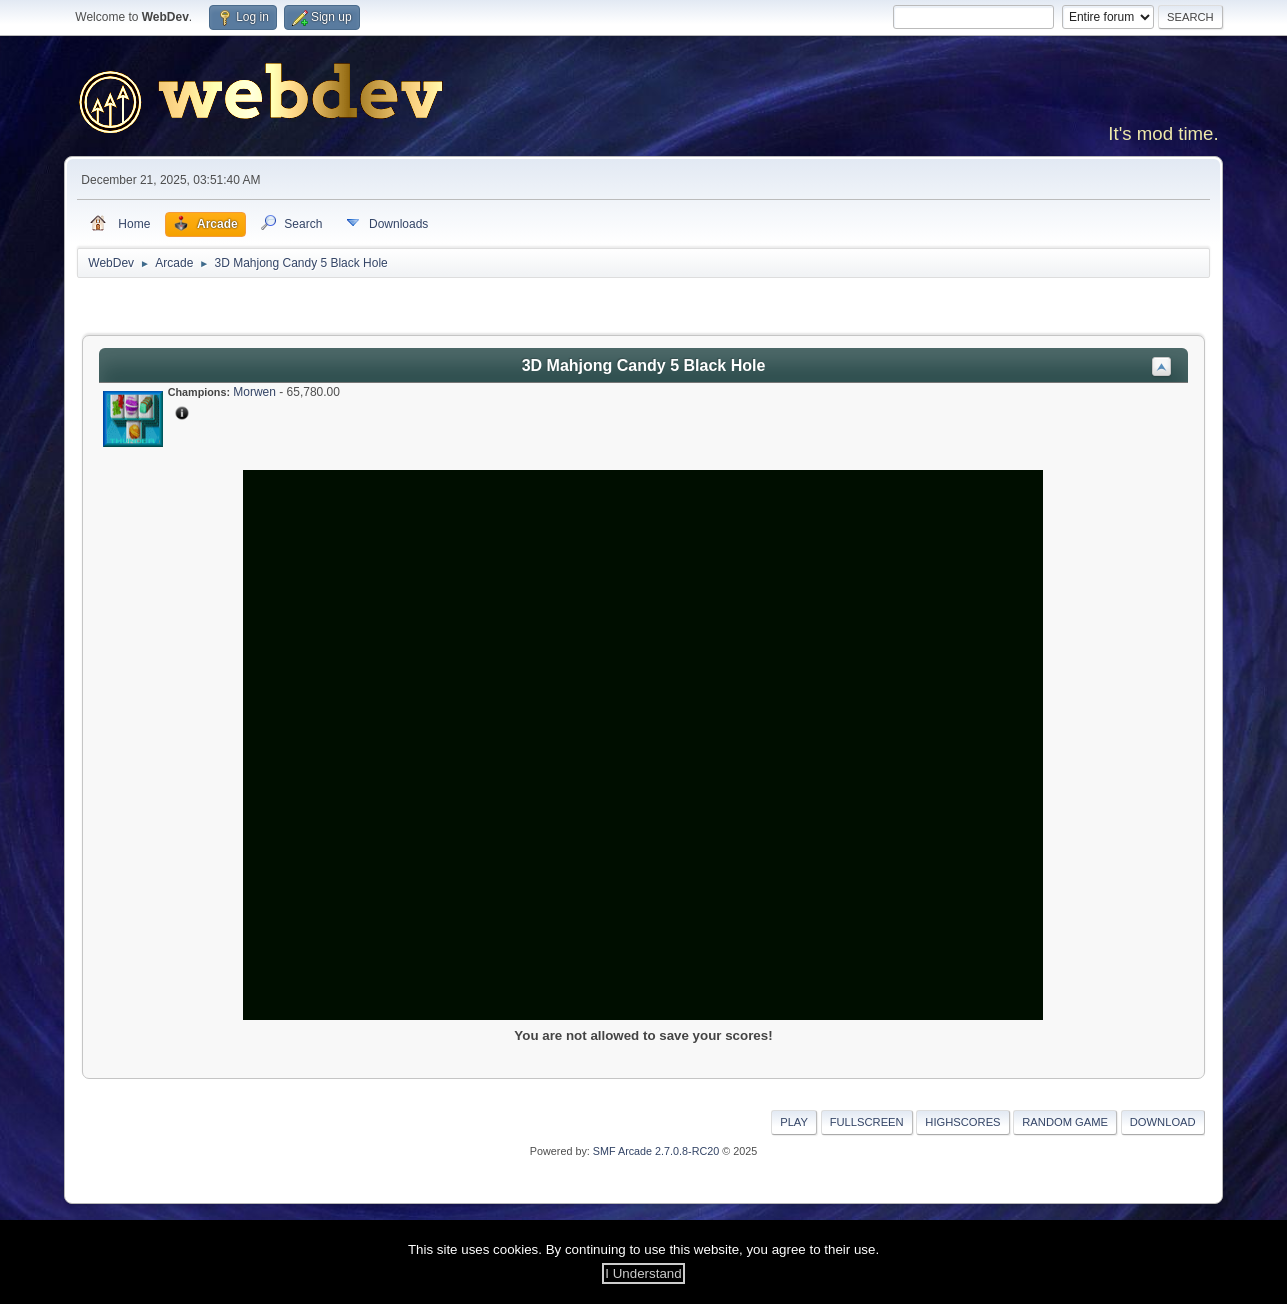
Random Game (1065, 1122)
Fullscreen (867, 1122)
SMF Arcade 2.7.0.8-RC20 (656, 1151)
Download (1163, 1122)
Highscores (962, 1122)
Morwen (254, 392)
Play (794, 1122)
